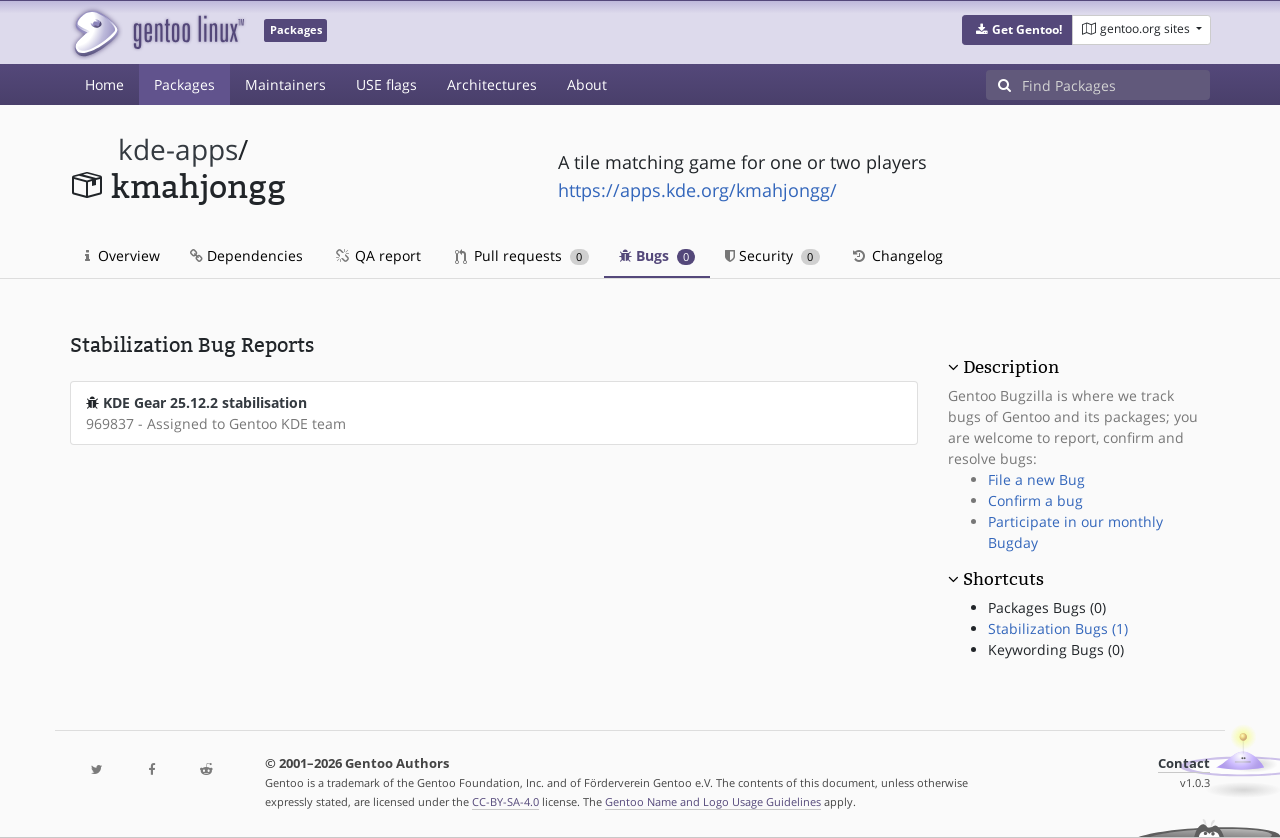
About (587, 84)
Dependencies (246, 255)
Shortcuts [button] (1003, 579)
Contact (1184, 763)
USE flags (386, 84)
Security (772, 255)
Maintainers (285, 84)
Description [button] (1011, 367)
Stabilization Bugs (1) (1058, 628)
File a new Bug (1036, 479)
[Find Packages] (1116, 85)
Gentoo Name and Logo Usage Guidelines (713, 801)
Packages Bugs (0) (1047, 607)
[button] (1017, 30)
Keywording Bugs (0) (1056, 649)
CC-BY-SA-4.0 (505, 801)
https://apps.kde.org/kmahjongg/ (697, 190)
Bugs (657, 255)
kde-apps (178, 149)
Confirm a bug (1035, 500)
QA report (377, 255)
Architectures (492, 84)
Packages (184, 84)
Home (104, 84)
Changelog (896, 255)
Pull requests (522, 255)
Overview (122, 255)
